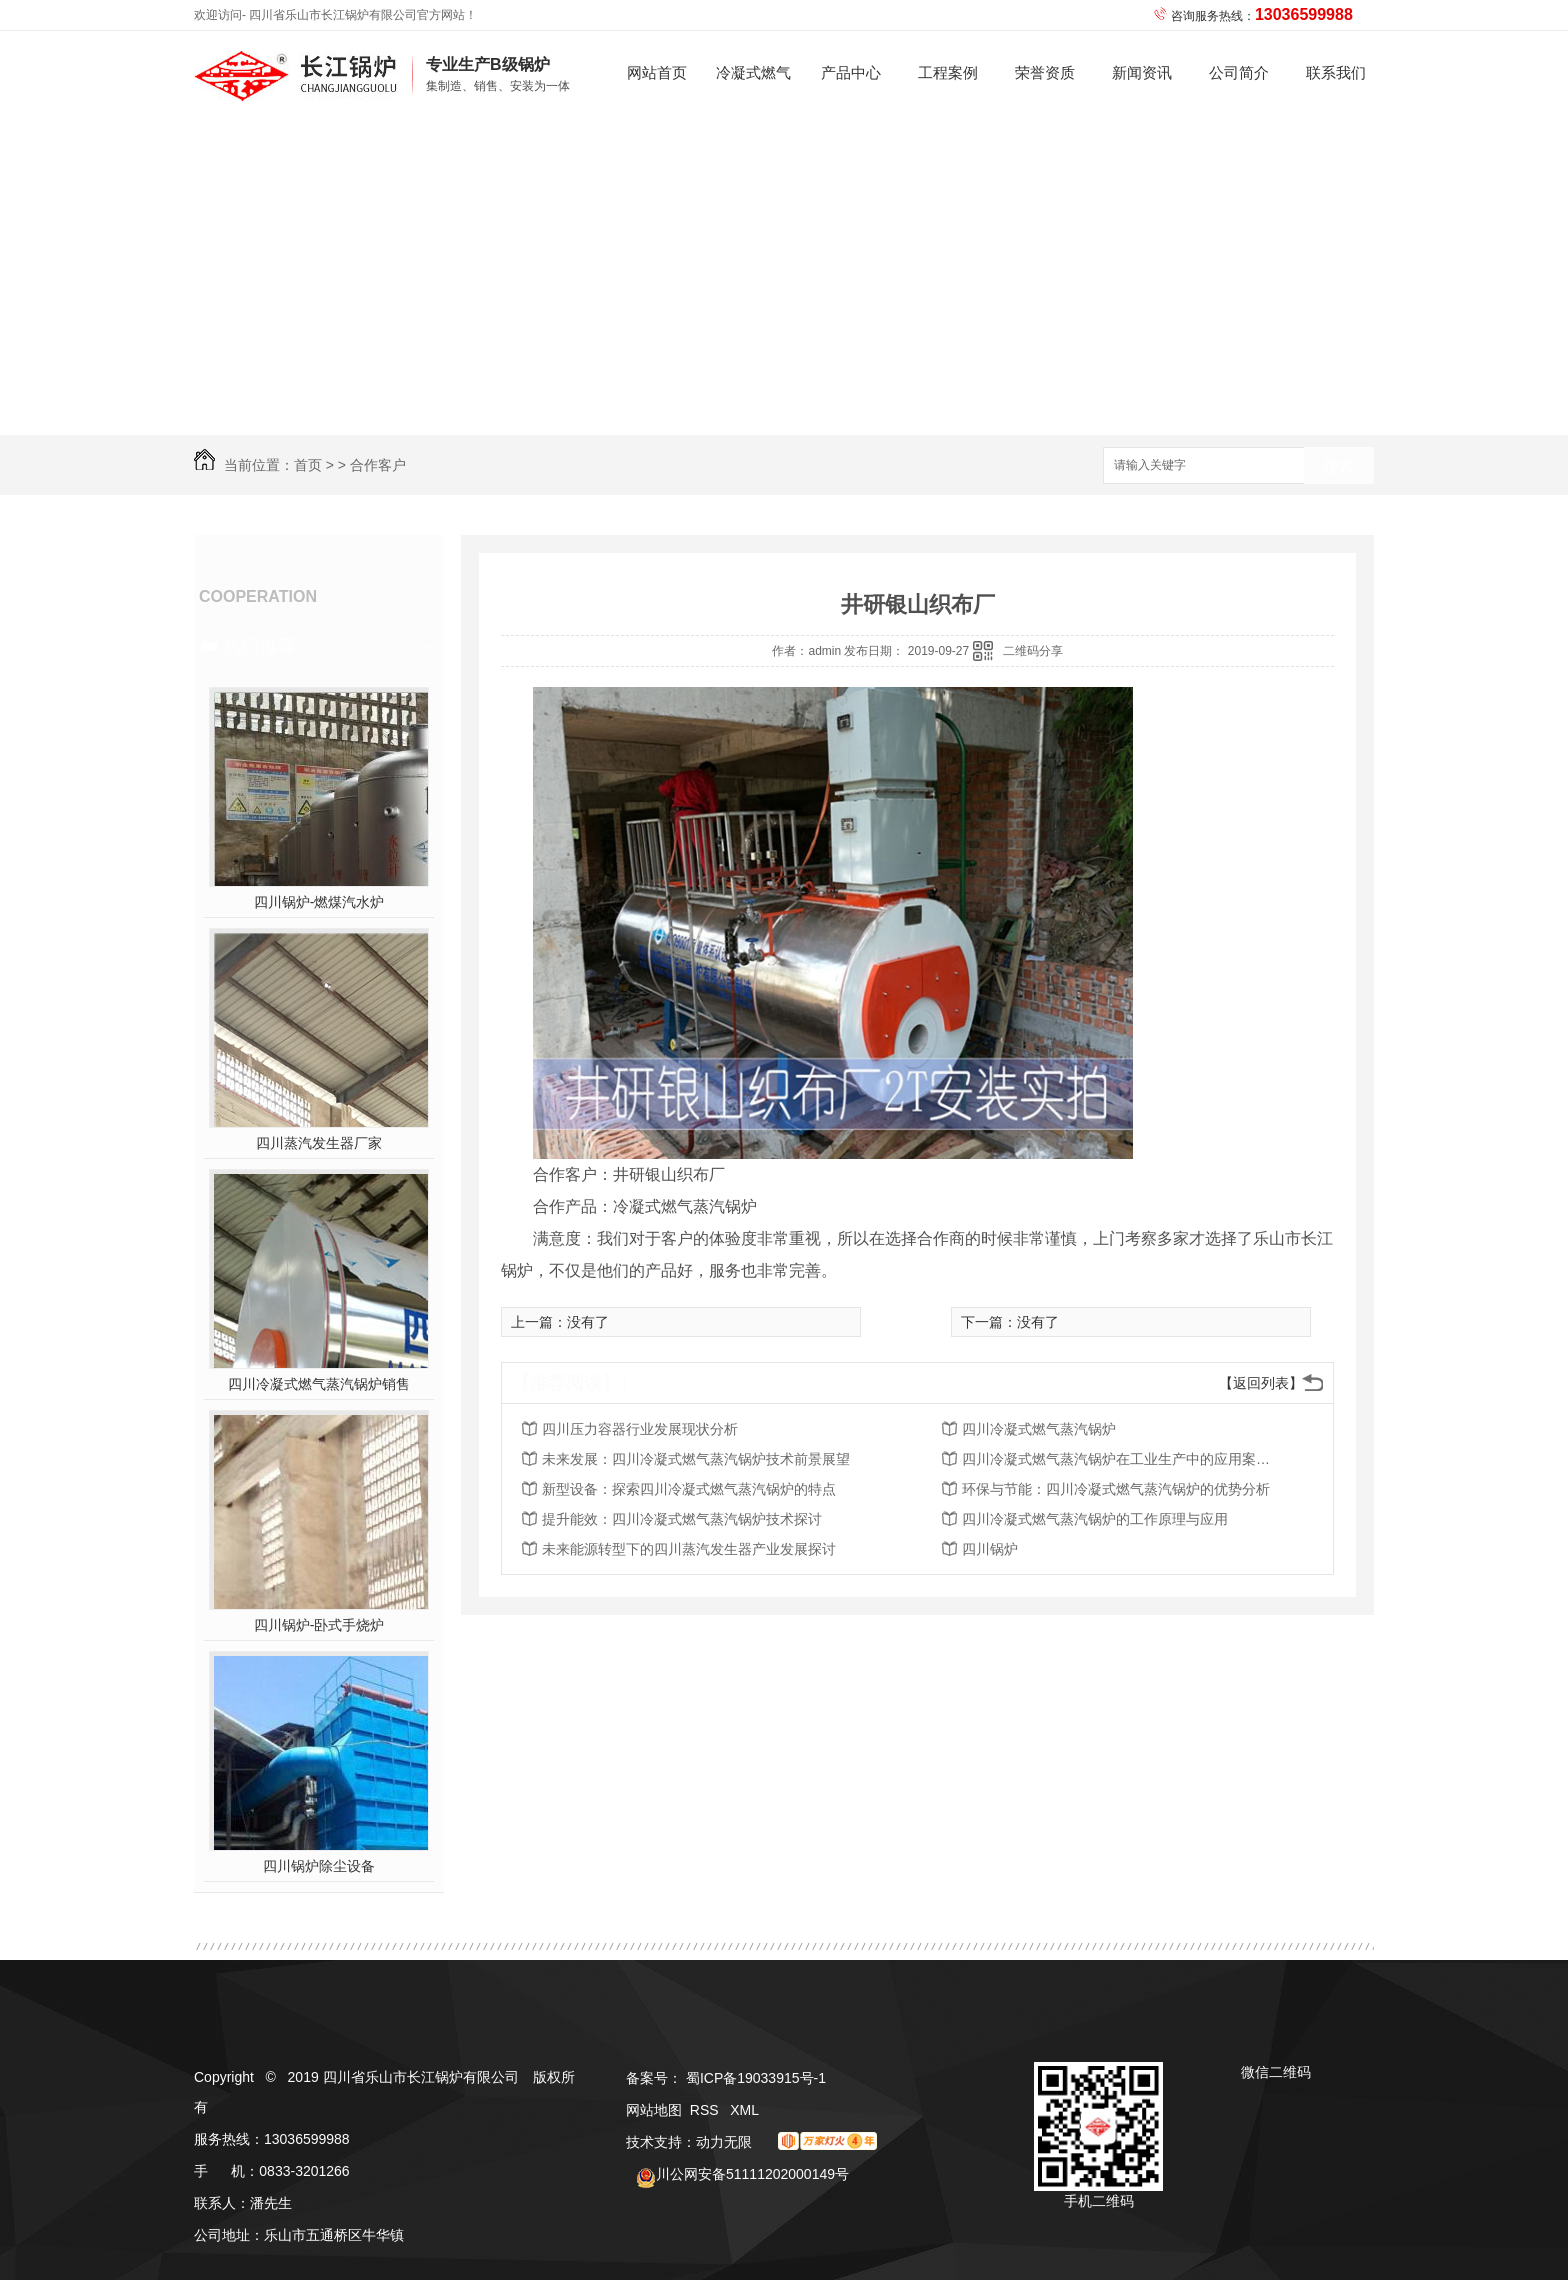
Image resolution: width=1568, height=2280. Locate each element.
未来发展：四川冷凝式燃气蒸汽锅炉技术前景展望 (696, 1459)
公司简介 (1239, 72)
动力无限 (724, 2142)
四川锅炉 (990, 1549)
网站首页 (657, 72)
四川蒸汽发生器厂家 (319, 1143)
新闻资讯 (1142, 72)
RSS (706, 2110)
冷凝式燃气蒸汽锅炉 (753, 89)
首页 (308, 465)
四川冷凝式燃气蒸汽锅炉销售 (319, 1384)
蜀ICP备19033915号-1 (756, 2078)
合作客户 (378, 465)
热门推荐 (260, 646)
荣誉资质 (1045, 72)
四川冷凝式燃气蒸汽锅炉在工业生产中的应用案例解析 (1122, 1459)
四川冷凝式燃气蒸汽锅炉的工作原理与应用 (1095, 1519)
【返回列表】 (1261, 1383)
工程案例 (948, 72)
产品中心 (851, 72)
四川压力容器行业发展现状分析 (640, 1429)
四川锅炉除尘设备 (319, 1866)
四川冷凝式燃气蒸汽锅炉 (1039, 1429)
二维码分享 (1033, 651)
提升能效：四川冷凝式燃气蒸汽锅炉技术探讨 (682, 1519)
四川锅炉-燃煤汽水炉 (319, 902)
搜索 (1339, 466)
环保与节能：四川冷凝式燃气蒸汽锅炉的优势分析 (1116, 1489)
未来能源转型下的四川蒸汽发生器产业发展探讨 (689, 1549)
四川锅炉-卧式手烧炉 (319, 1625)
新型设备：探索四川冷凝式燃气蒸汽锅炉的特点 (689, 1489)
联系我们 (1336, 72)
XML (744, 2110)
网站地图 (654, 2110)
